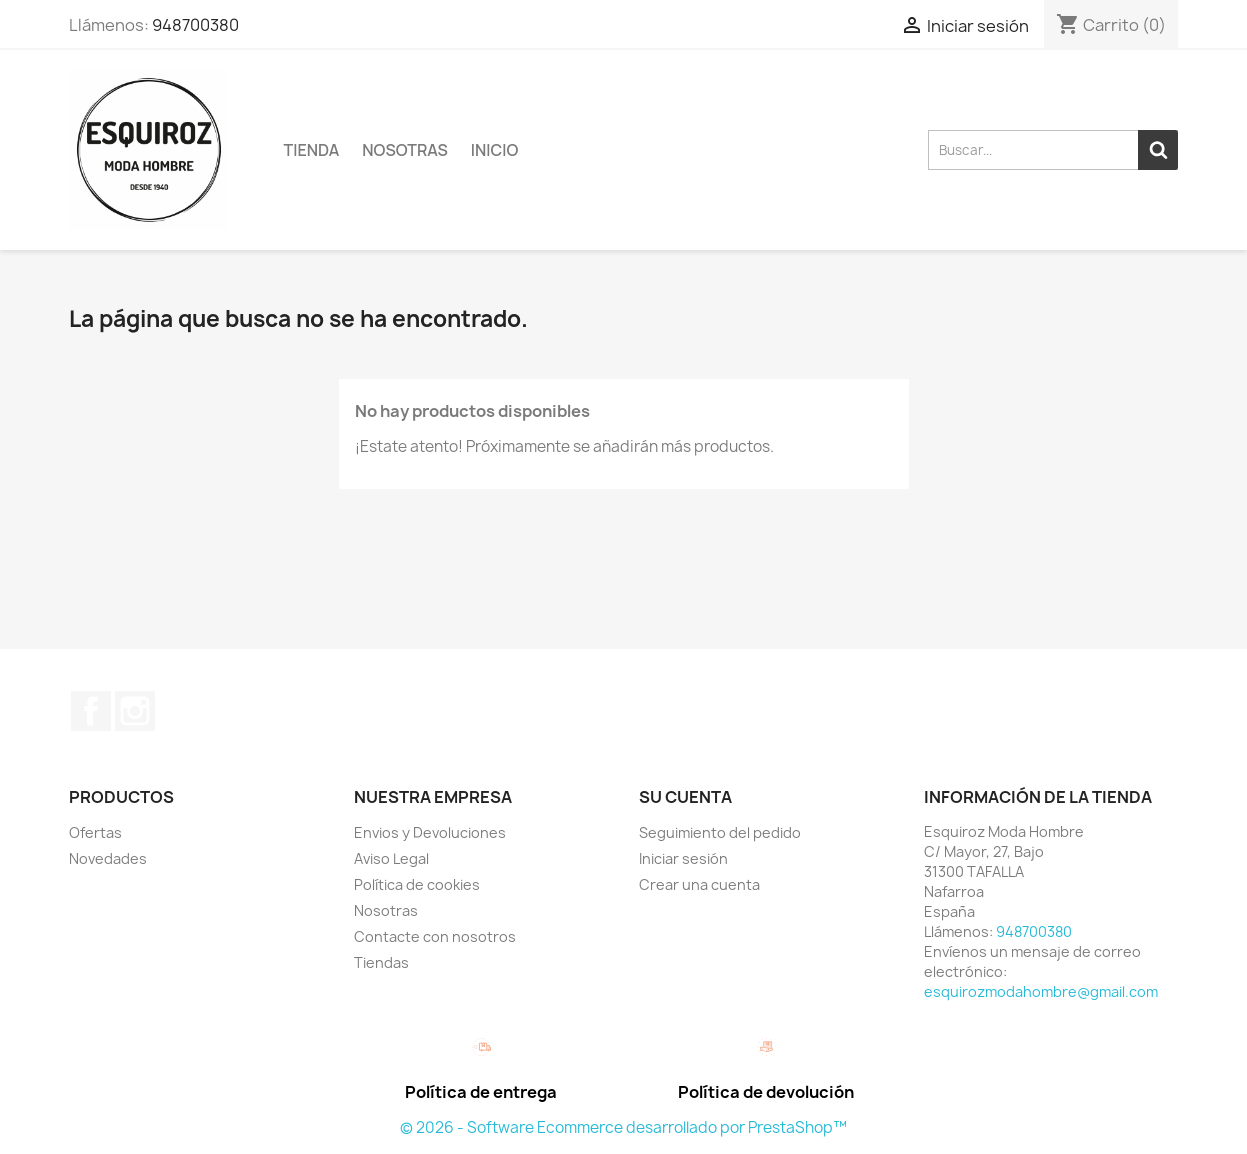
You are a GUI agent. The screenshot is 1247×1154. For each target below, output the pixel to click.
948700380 (195, 25)
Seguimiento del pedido (720, 832)
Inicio (495, 150)
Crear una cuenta (699, 884)
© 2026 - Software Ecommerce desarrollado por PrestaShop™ (623, 1127)
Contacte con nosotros (435, 936)
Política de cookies (417, 884)
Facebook (91, 711)
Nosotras (405, 150)
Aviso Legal (391, 858)
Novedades (108, 858)
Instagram (135, 711)
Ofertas (95, 832)
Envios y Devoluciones (430, 832)
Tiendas (381, 962)
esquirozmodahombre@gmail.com (1041, 991)
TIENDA (312, 150)
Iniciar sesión (683, 858)
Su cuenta (685, 797)
